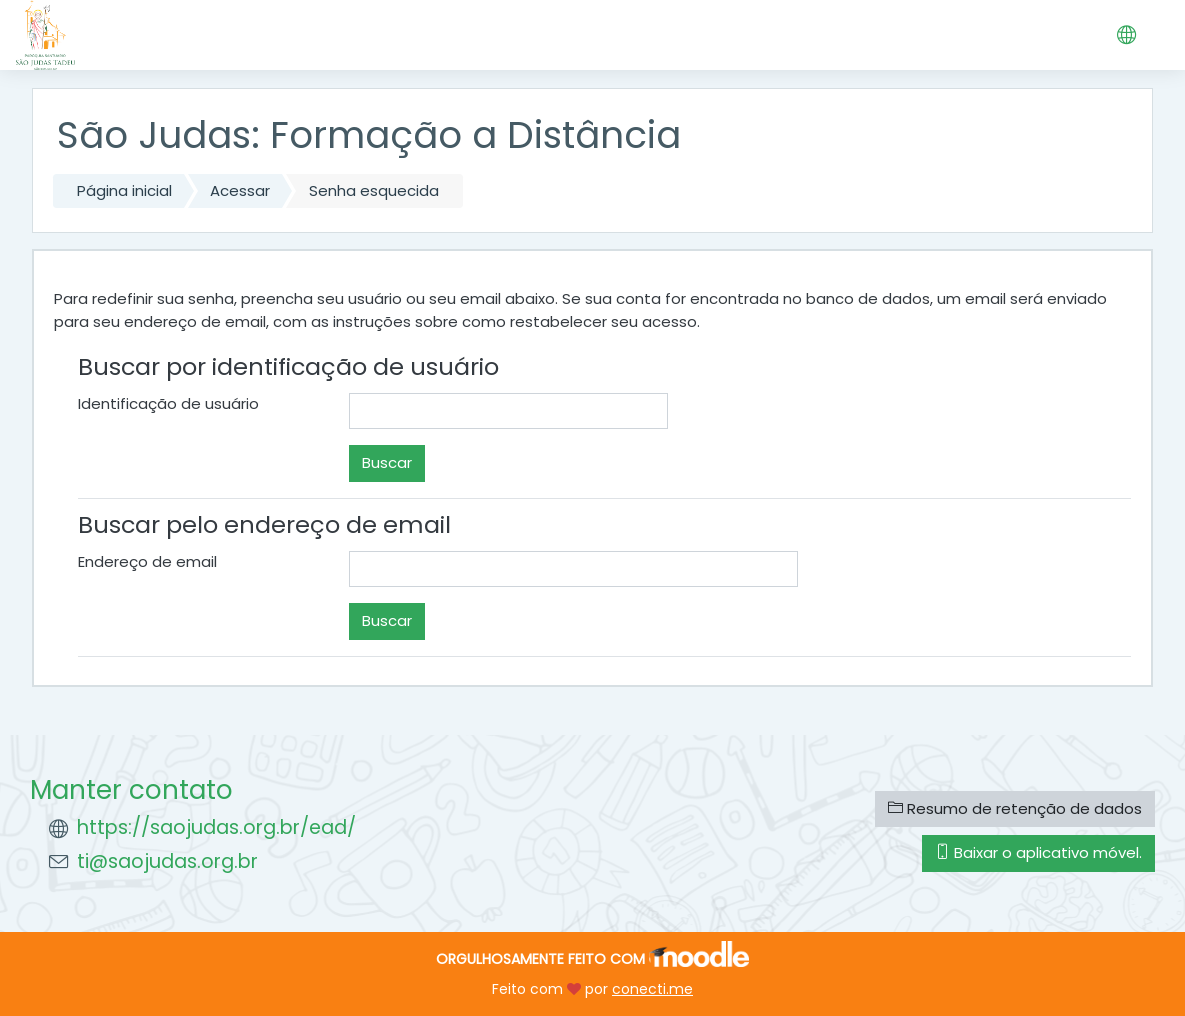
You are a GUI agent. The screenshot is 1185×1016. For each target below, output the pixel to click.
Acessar (240, 190)
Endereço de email (147, 561)
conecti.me (652, 989)
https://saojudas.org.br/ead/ (216, 827)
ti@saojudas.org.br (167, 861)
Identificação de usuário (168, 403)
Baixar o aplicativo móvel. (1038, 852)
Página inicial (124, 190)
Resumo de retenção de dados (1015, 808)
